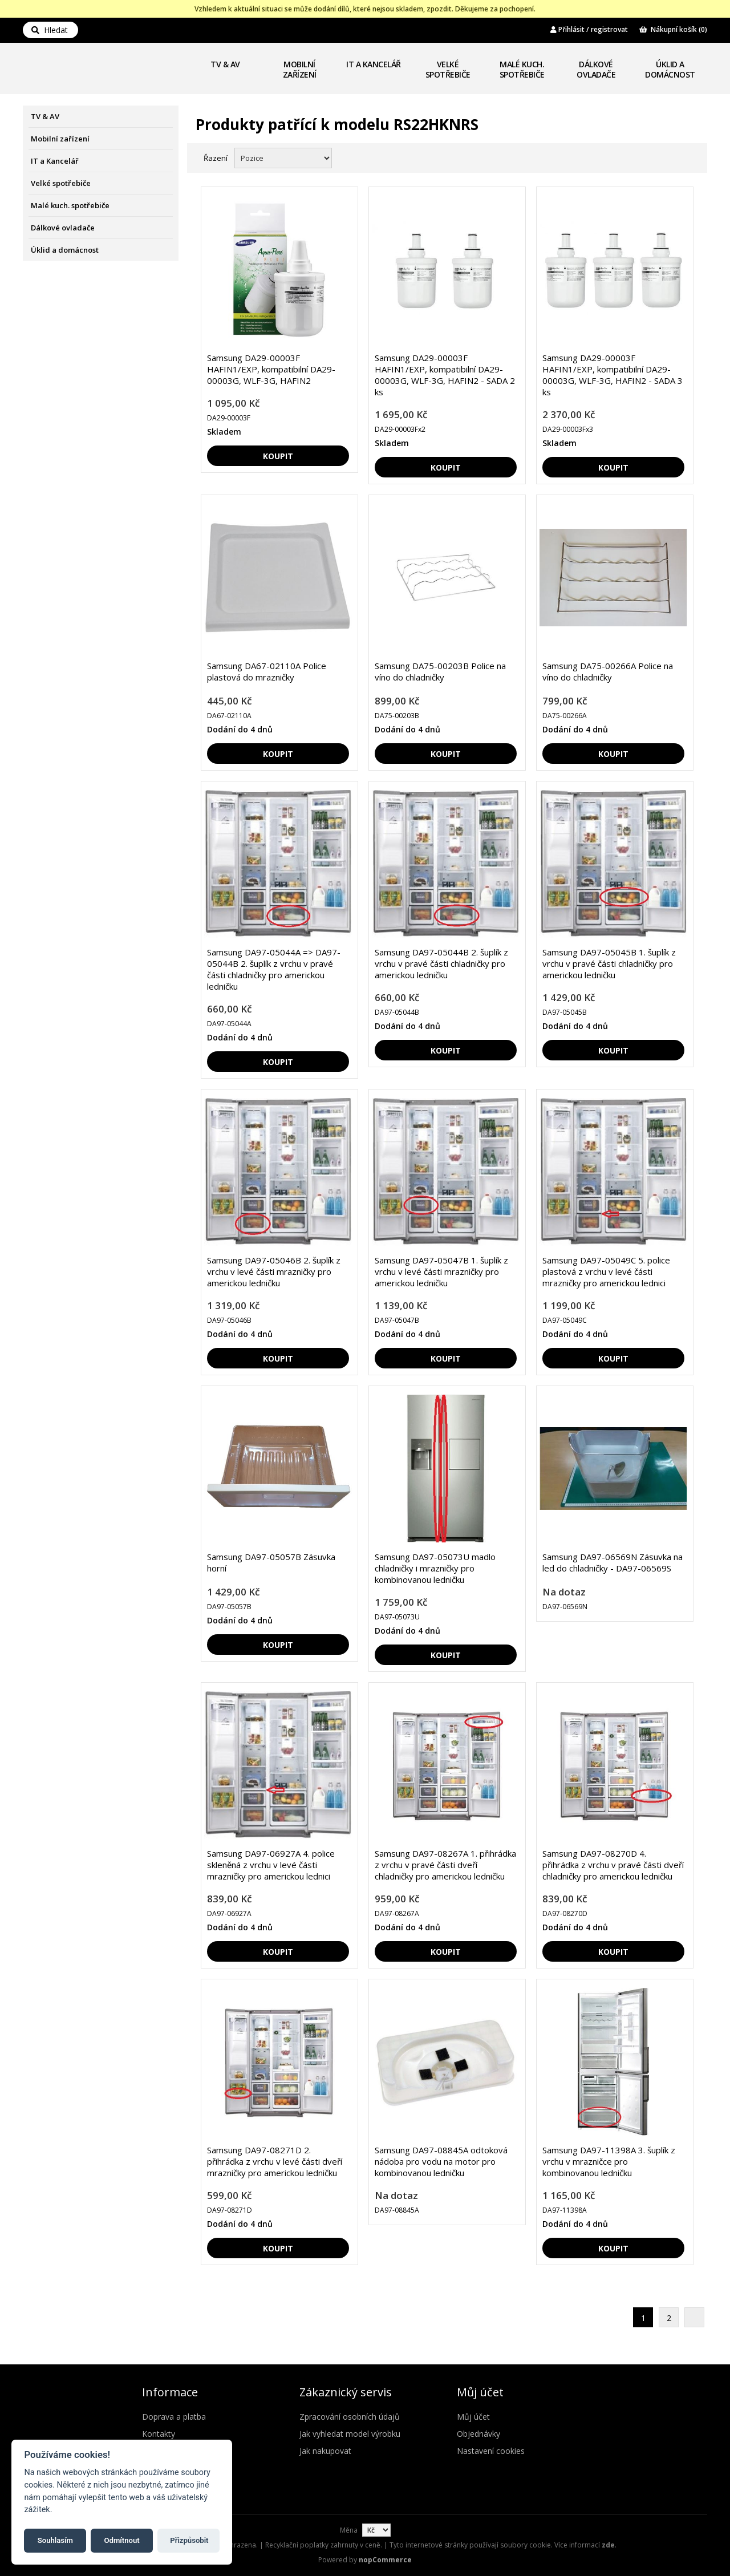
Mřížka (665, 157)
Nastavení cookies (491, 2450)
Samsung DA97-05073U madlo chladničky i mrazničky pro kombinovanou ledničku (435, 1568)
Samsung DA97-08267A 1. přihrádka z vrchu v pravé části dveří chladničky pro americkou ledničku (445, 1865)
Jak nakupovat (325, 2450)
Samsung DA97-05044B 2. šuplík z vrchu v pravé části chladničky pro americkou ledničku (441, 963)
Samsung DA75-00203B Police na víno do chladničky (440, 671)
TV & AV (225, 64)
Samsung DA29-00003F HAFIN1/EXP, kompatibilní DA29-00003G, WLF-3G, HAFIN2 (271, 369)
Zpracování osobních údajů (349, 2416)
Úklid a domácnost (670, 69)
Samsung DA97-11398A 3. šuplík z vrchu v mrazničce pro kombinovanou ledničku (608, 2161)
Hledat (49, 30)
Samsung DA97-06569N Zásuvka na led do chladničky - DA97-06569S (612, 1562)
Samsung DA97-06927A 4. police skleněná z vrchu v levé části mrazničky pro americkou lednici (271, 1865)
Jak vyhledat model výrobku (349, 2433)
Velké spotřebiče (448, 69)
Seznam (686, 157)
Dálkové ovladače (596, 69)
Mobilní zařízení (300, 69)
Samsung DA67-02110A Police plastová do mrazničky (266, 671)
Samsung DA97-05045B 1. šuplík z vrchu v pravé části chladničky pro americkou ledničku (609, 963)
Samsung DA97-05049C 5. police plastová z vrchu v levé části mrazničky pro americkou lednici (606, 1271)
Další (694, 2317)
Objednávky (478, 2433)
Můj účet (473, 2416)
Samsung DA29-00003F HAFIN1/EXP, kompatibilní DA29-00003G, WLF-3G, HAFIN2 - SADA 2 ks (445, 375)
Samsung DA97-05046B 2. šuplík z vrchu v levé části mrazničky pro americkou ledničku (273, 1271)
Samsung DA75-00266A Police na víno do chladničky (607, 671)
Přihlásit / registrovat (589, 29)
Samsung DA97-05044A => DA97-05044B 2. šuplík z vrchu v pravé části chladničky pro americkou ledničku (273, 969)
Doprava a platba (174, 2416)
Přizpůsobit (189, 2540)
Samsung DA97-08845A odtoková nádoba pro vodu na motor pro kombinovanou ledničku (441, 2161)
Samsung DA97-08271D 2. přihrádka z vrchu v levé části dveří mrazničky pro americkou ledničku (274, 2161)
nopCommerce (385, 2560)
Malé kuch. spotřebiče (522, 69)
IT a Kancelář (373, 64)
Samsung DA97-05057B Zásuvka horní (271, 1562)
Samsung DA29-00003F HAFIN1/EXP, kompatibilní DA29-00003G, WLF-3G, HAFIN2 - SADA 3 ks (612, 375)
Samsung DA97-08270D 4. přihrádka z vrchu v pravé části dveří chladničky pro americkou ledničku (613, 1865)
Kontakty (158, 2433)
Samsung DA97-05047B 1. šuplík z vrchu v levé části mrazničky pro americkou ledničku (441, 1271)
